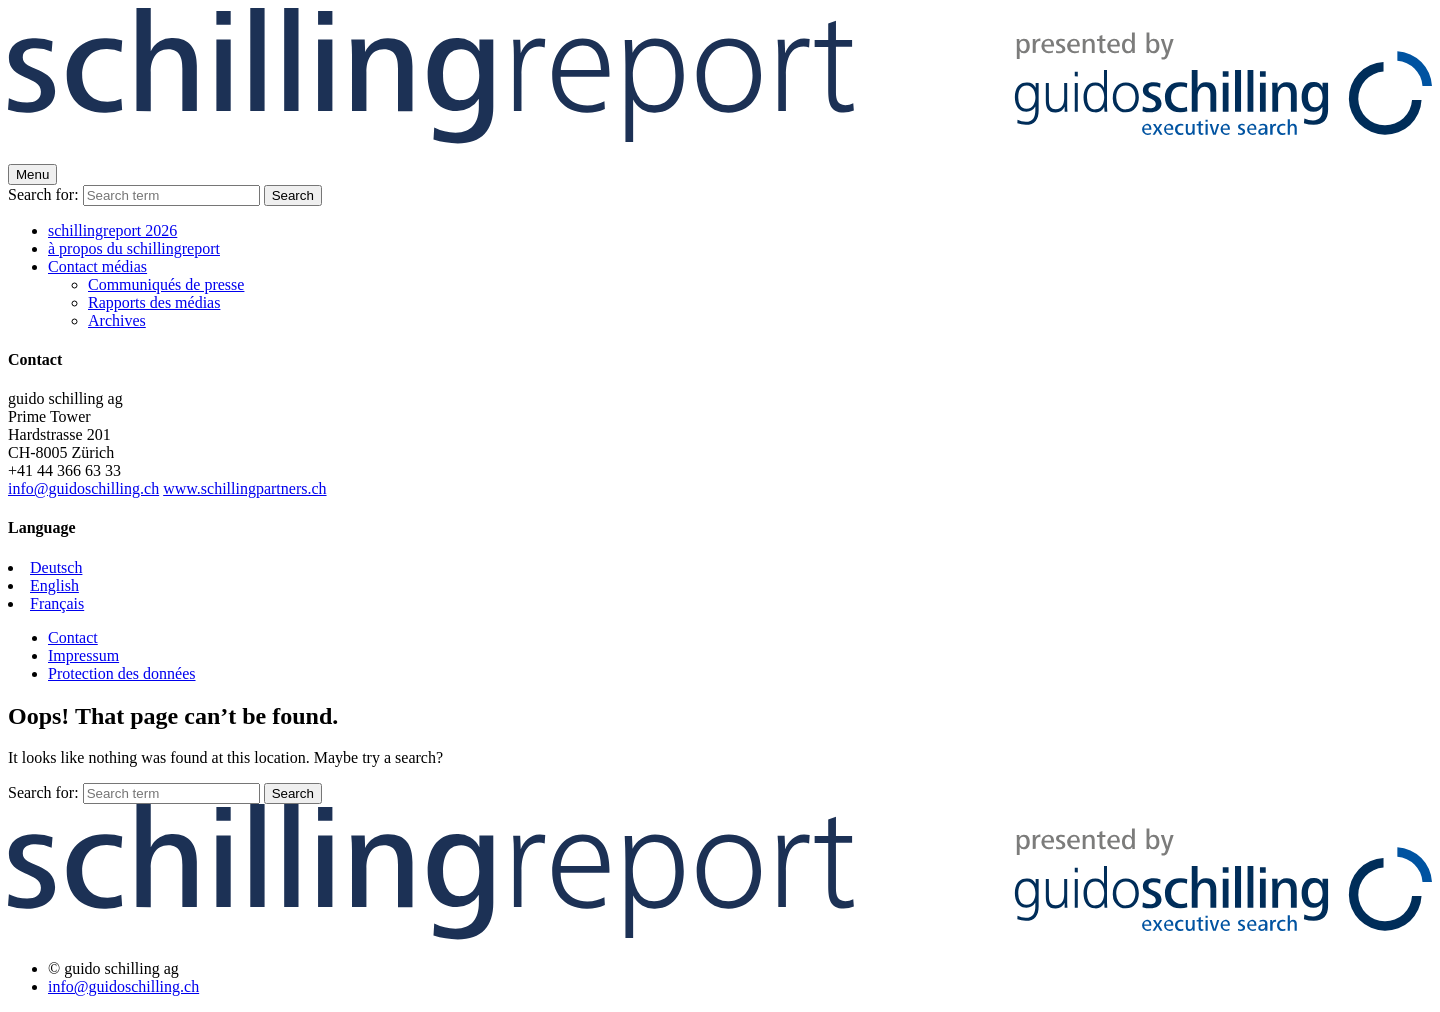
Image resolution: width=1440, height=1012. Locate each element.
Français (57, 603)
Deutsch (56, 567)
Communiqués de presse (166, 284)
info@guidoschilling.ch (83, 488)
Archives (117, 320)
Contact (73, 637)
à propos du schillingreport (134, 248)
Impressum (83, 655)
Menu (32, 174)
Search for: (43, 194)
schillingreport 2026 (112, 230)
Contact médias (97, 266)
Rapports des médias (154, 302)
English (54, 585)
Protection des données (122, 673)
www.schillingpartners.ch (244, 488)
